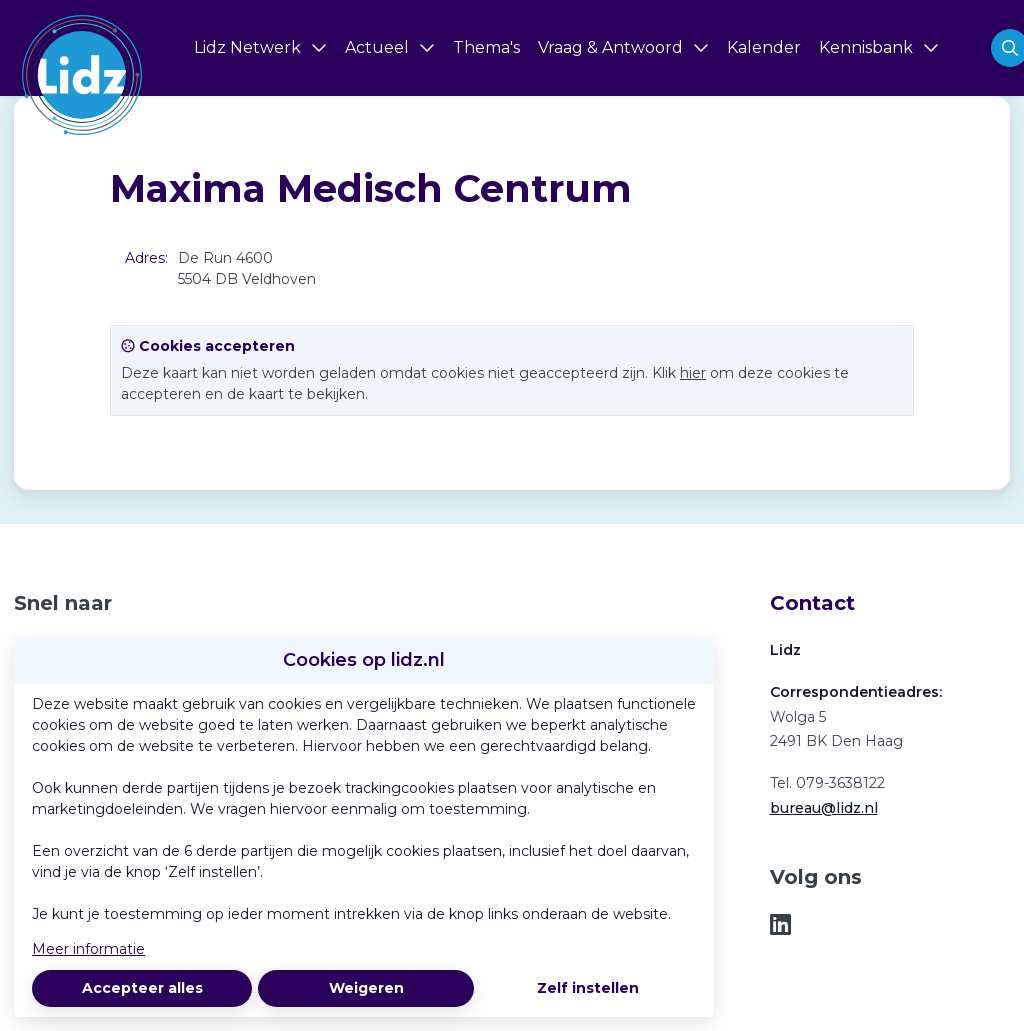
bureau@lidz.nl (824, 808)
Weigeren (366, 988)
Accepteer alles (142, 988)
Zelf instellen (588, 988)
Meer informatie (88, 949)
